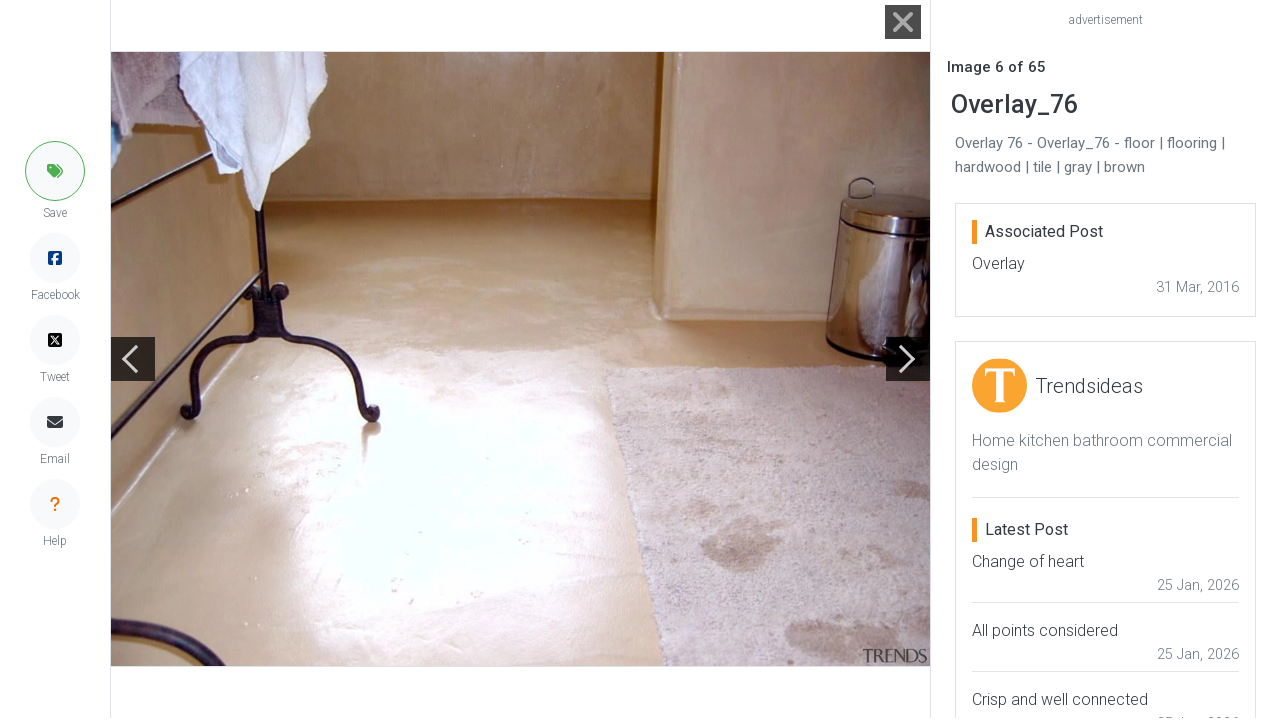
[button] (55, 171)
